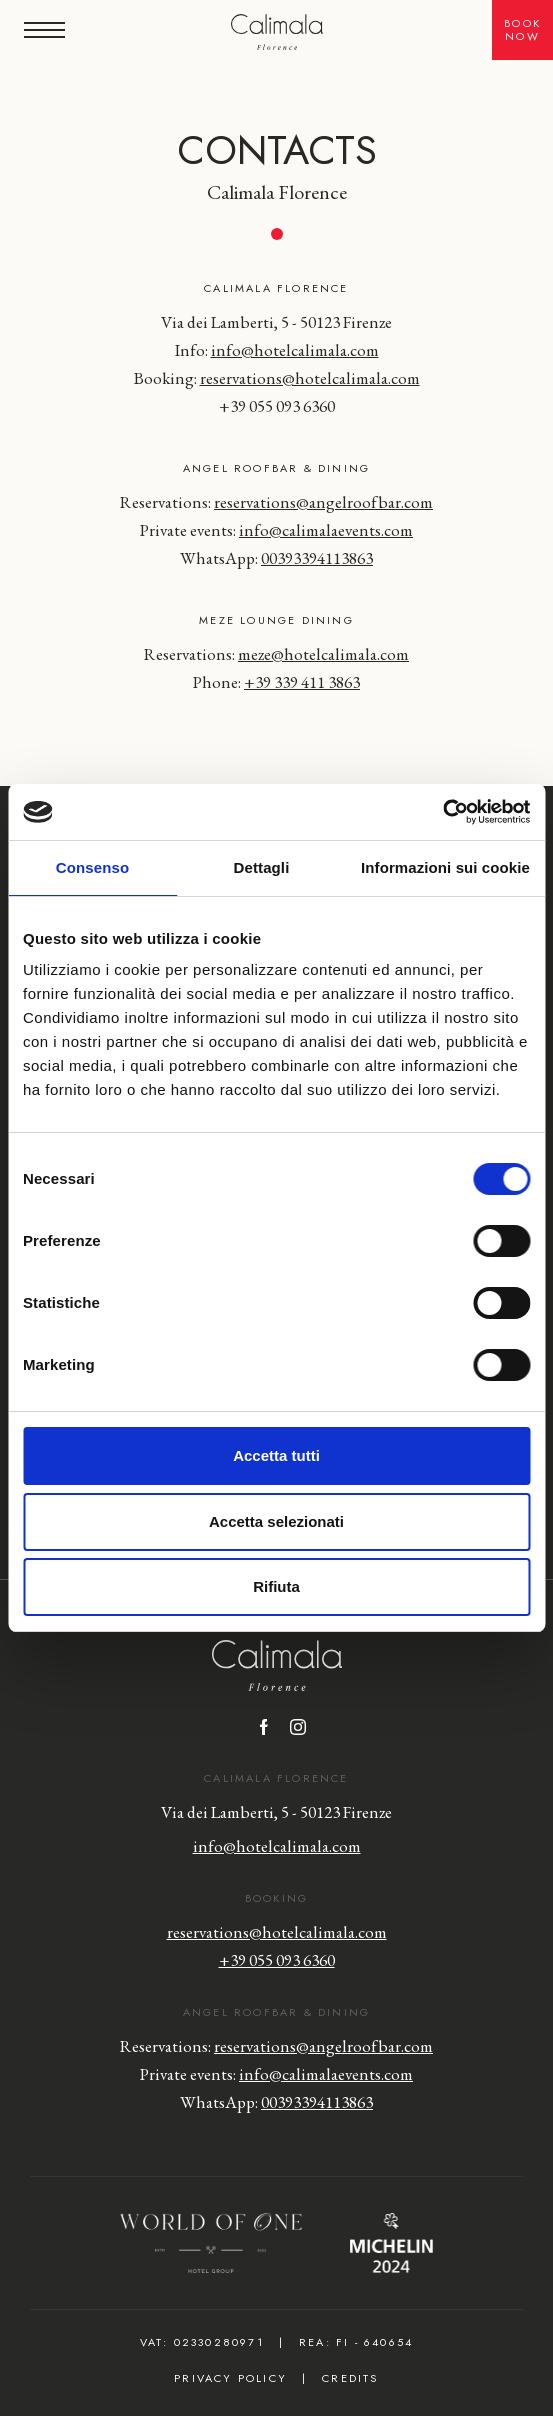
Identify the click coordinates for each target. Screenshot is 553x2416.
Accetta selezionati (276, 1521)
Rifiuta (276, 1586)
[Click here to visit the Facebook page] (264, 1729)
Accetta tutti (276, 1455)
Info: (277, 350)
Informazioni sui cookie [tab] (445, 867)
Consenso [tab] (92, 867)
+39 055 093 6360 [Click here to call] (277, 406)
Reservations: (276, 502)
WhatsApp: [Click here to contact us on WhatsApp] (276, 2102)
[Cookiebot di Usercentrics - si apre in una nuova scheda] (442, 812)
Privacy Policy (230, 2378)
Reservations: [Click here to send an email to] (276, 654)
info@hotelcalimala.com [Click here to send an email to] (277, 1846)
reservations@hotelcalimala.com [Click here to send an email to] (277, 1932)
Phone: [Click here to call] (276, 682)
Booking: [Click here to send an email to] (277, 378)
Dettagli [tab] (262, 867)
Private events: (276, 530)
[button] (44, 30)
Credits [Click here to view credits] (350, 2378)
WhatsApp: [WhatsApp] (276, 558)
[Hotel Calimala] (277, 34)
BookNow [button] (522, 29)
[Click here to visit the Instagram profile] (298, 1729)
